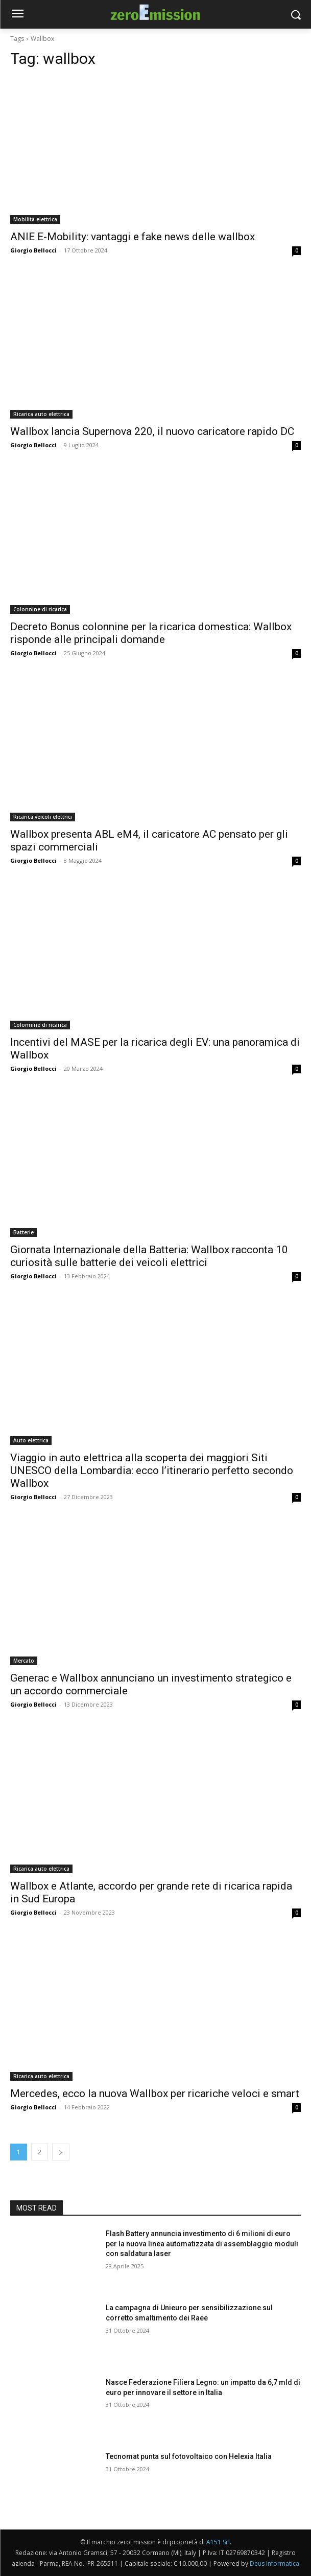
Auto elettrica (31, 1440)
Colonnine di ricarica (40, 609)
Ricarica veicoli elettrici (42, 816)
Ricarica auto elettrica (41, 414)
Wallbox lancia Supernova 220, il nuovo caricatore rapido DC (152, 431)
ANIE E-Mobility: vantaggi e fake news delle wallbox (132, 237)
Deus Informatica (274, 2563)
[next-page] (60, 2152)
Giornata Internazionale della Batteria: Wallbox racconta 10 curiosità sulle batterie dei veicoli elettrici (149, 1256)
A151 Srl (218, 2542)
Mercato (23, 1660)
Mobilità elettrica (35, 219)
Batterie (23, 1232)
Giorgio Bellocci (33, 250)
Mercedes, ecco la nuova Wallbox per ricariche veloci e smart (154, 2093)
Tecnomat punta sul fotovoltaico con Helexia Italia (189, 2456)
